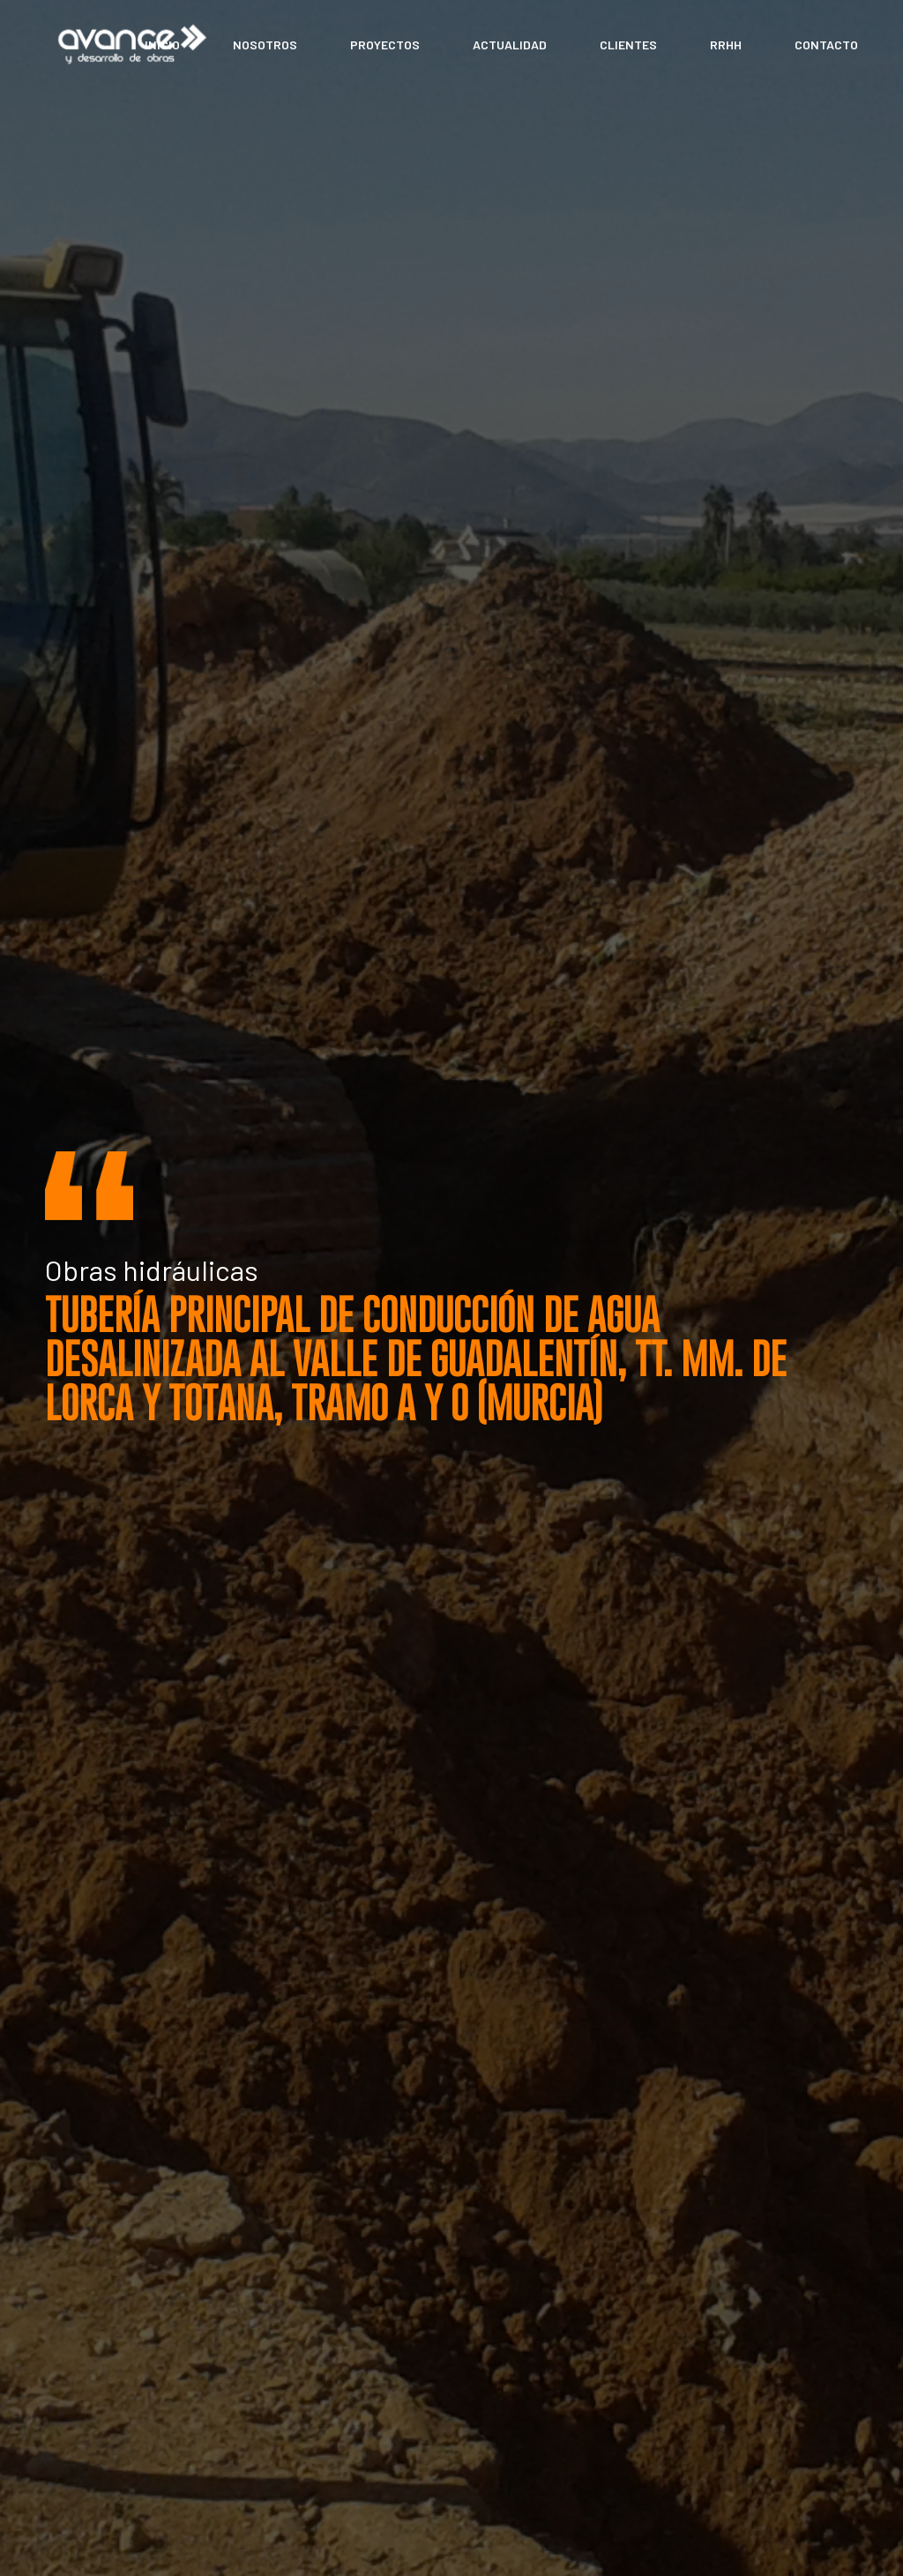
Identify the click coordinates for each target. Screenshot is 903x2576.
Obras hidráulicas (151, 1269)
